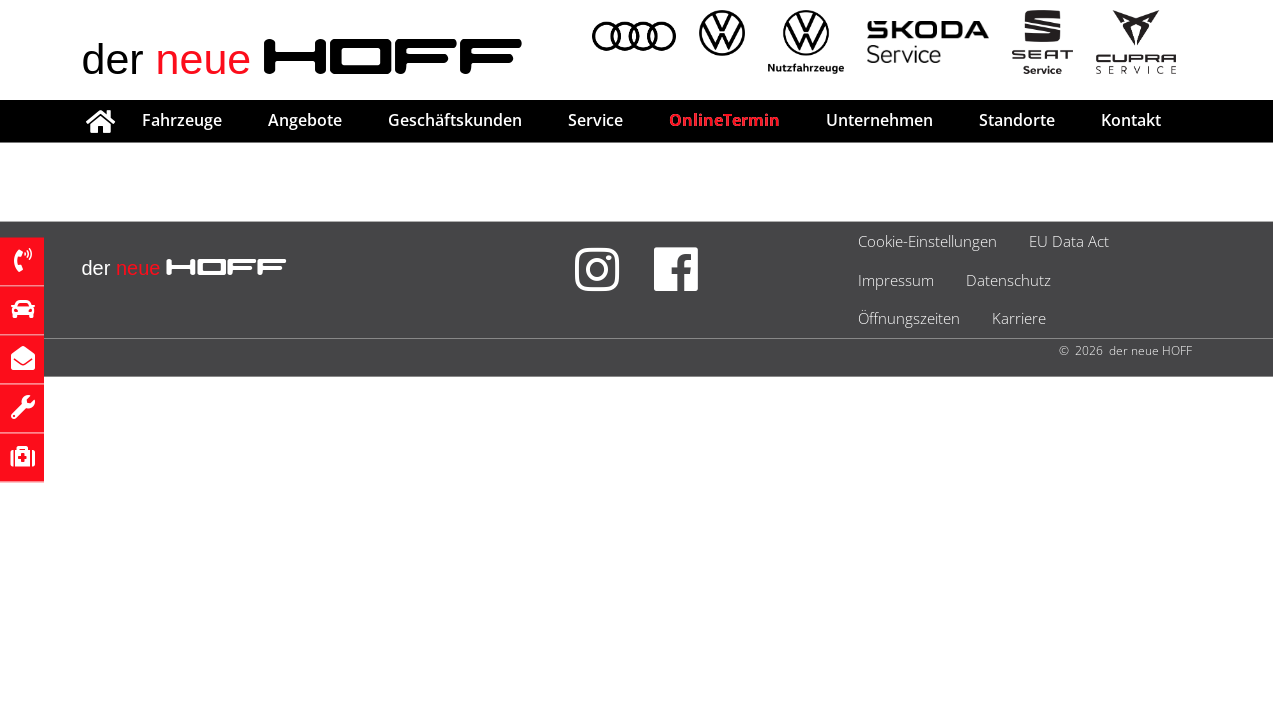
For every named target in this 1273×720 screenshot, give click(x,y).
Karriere (1019, 318)
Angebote (305, 120)
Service (595, 120)
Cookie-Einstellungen (927, 241)
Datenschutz (1008, 280)
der (303, 59)
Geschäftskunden (455, 120)
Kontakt (1131, 120)
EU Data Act (1069, 241)
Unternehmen (879, 120)
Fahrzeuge (182, 120)
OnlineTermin (724, 120)
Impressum (896, 280)
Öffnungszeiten (909, 318)
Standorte (1017, 120)
